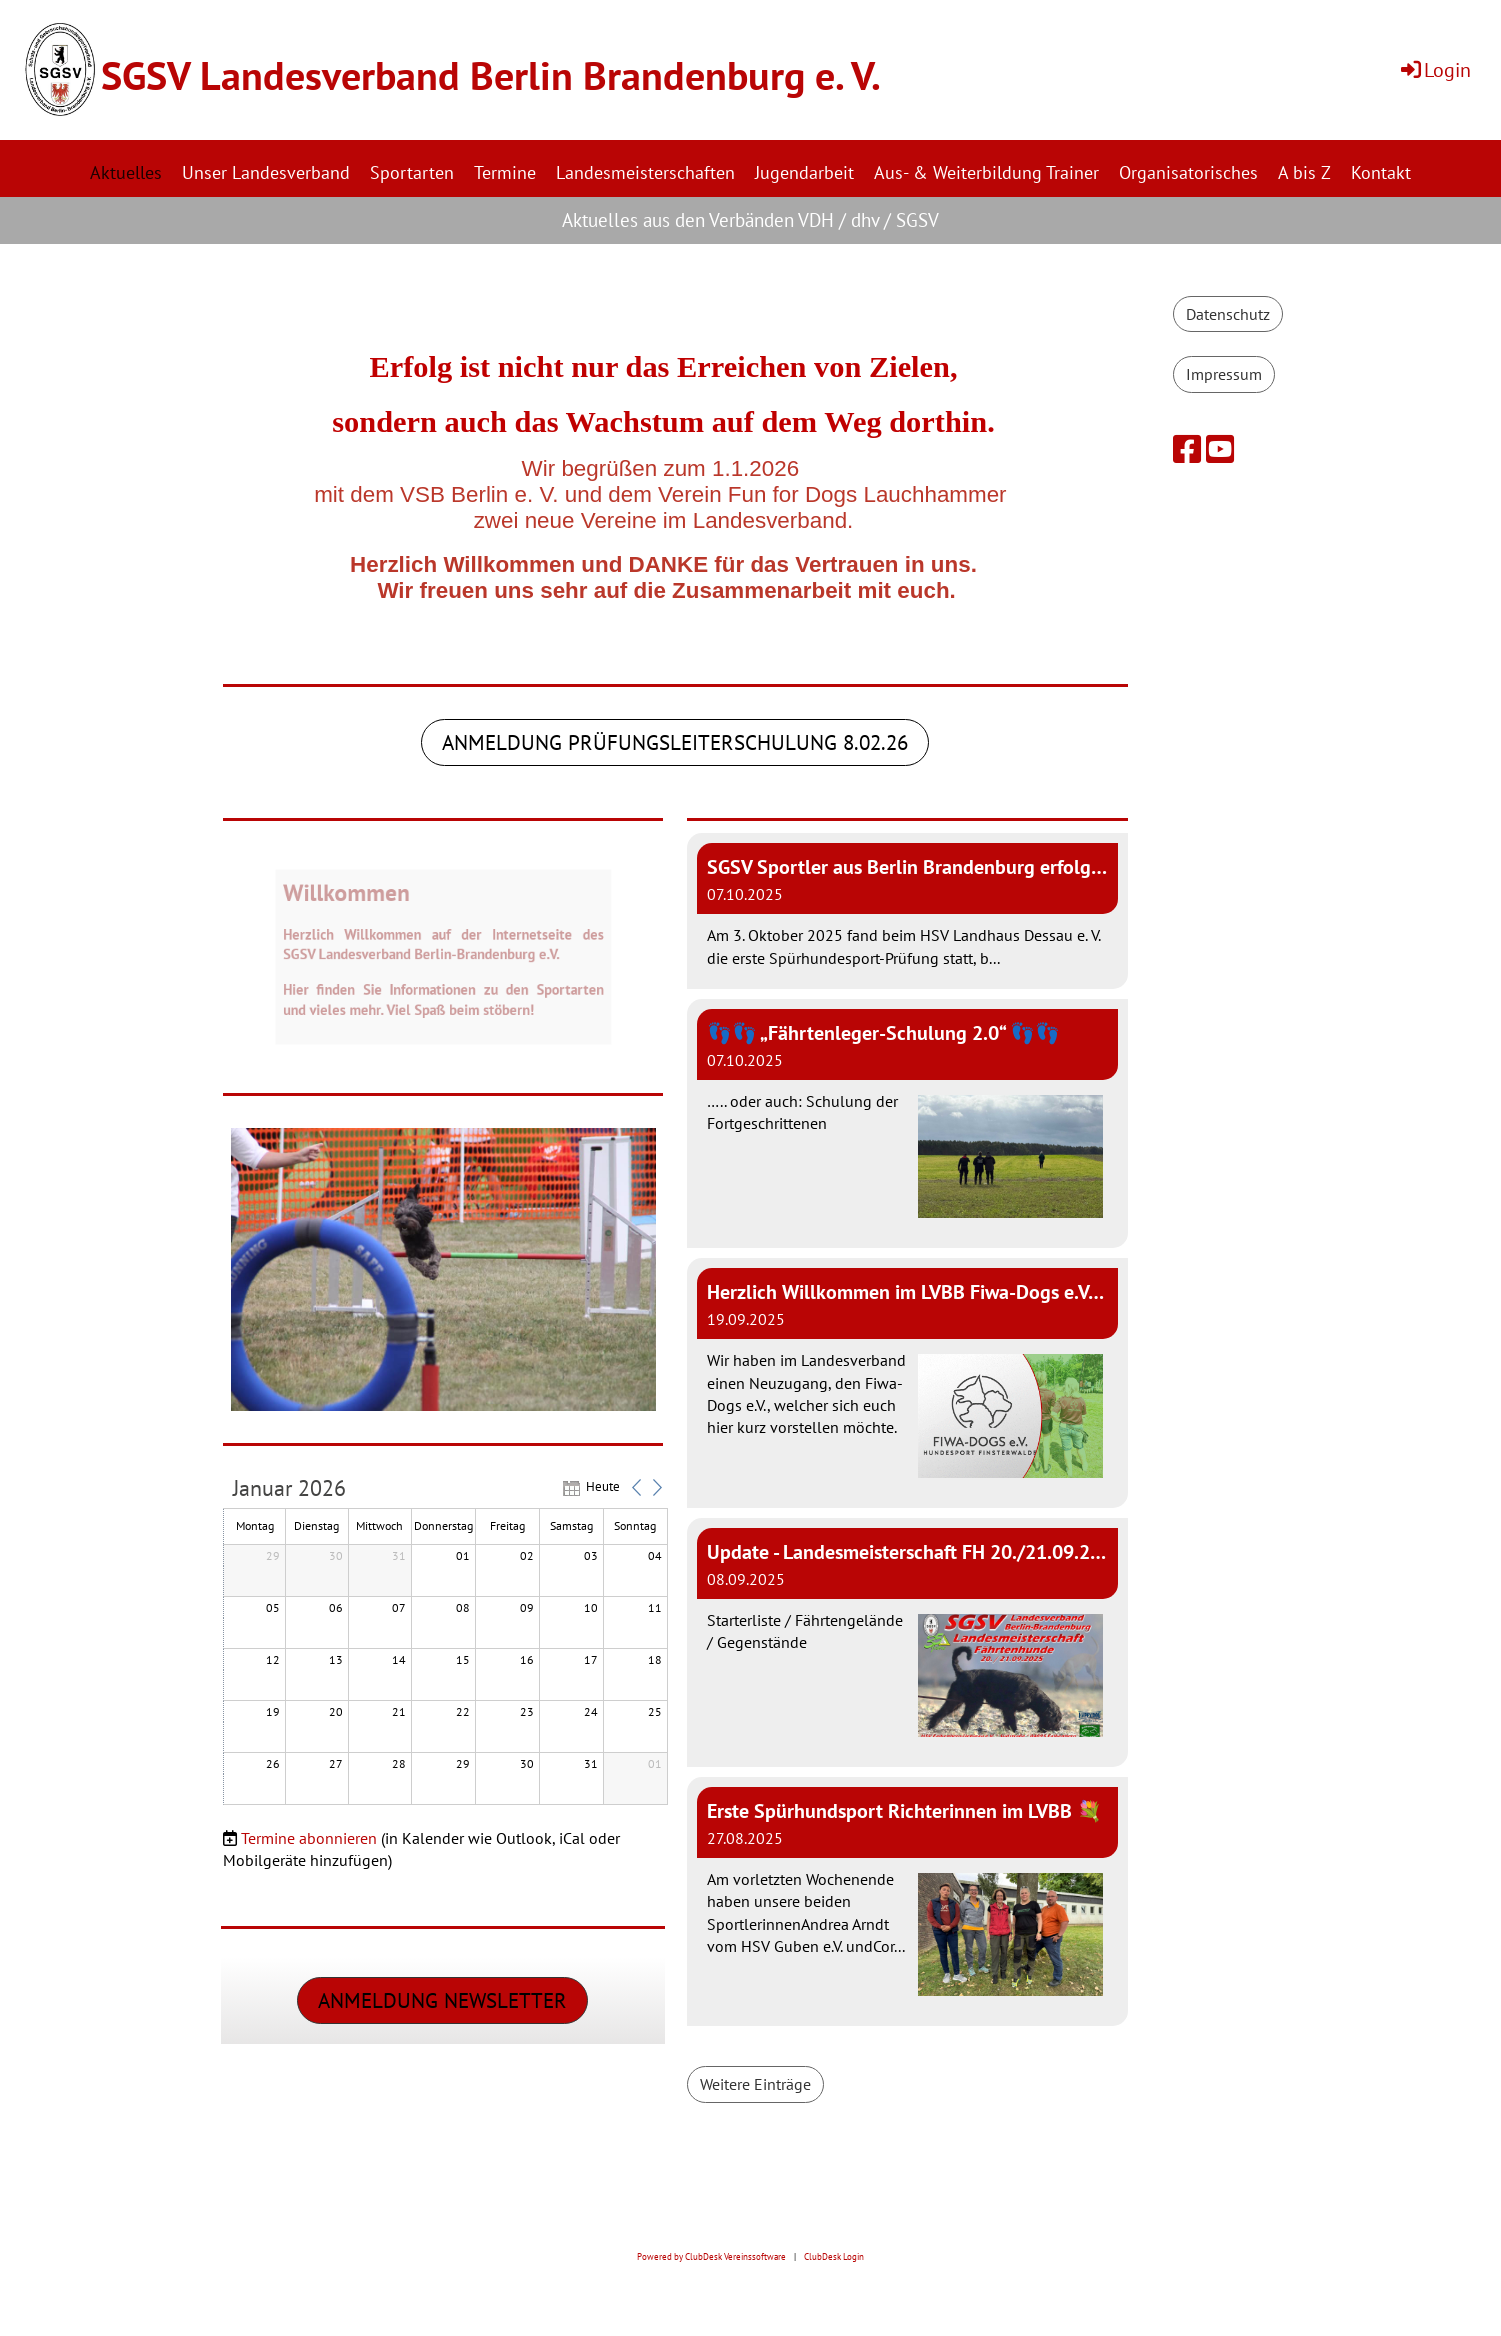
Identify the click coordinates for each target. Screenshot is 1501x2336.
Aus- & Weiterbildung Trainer (986, 172)
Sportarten (412, 172)
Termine (505, 172)
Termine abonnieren (309, 1842)
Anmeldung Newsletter (442, 2004)
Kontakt (1381, 172)
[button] (637, 1491)
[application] (445, 1646)
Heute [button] (603, 1490)
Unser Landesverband (266, 172)
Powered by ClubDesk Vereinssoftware (711, 2257)
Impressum (1224, 374)
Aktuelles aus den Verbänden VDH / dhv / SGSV (750, 220)
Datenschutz (1228, 314)
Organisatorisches (1188, 172)
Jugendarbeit (804, 172)
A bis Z (1304, 172)
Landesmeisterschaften (645, 172)
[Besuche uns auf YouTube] (1220, 449)
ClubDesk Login (834, 2257)
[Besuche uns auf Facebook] (1187, 449)
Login (1434, 70)
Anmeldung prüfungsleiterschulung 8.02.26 (675, 746)
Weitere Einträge (755, 2088)
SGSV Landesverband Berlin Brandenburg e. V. (491, 75)
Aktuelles (126, 172)
